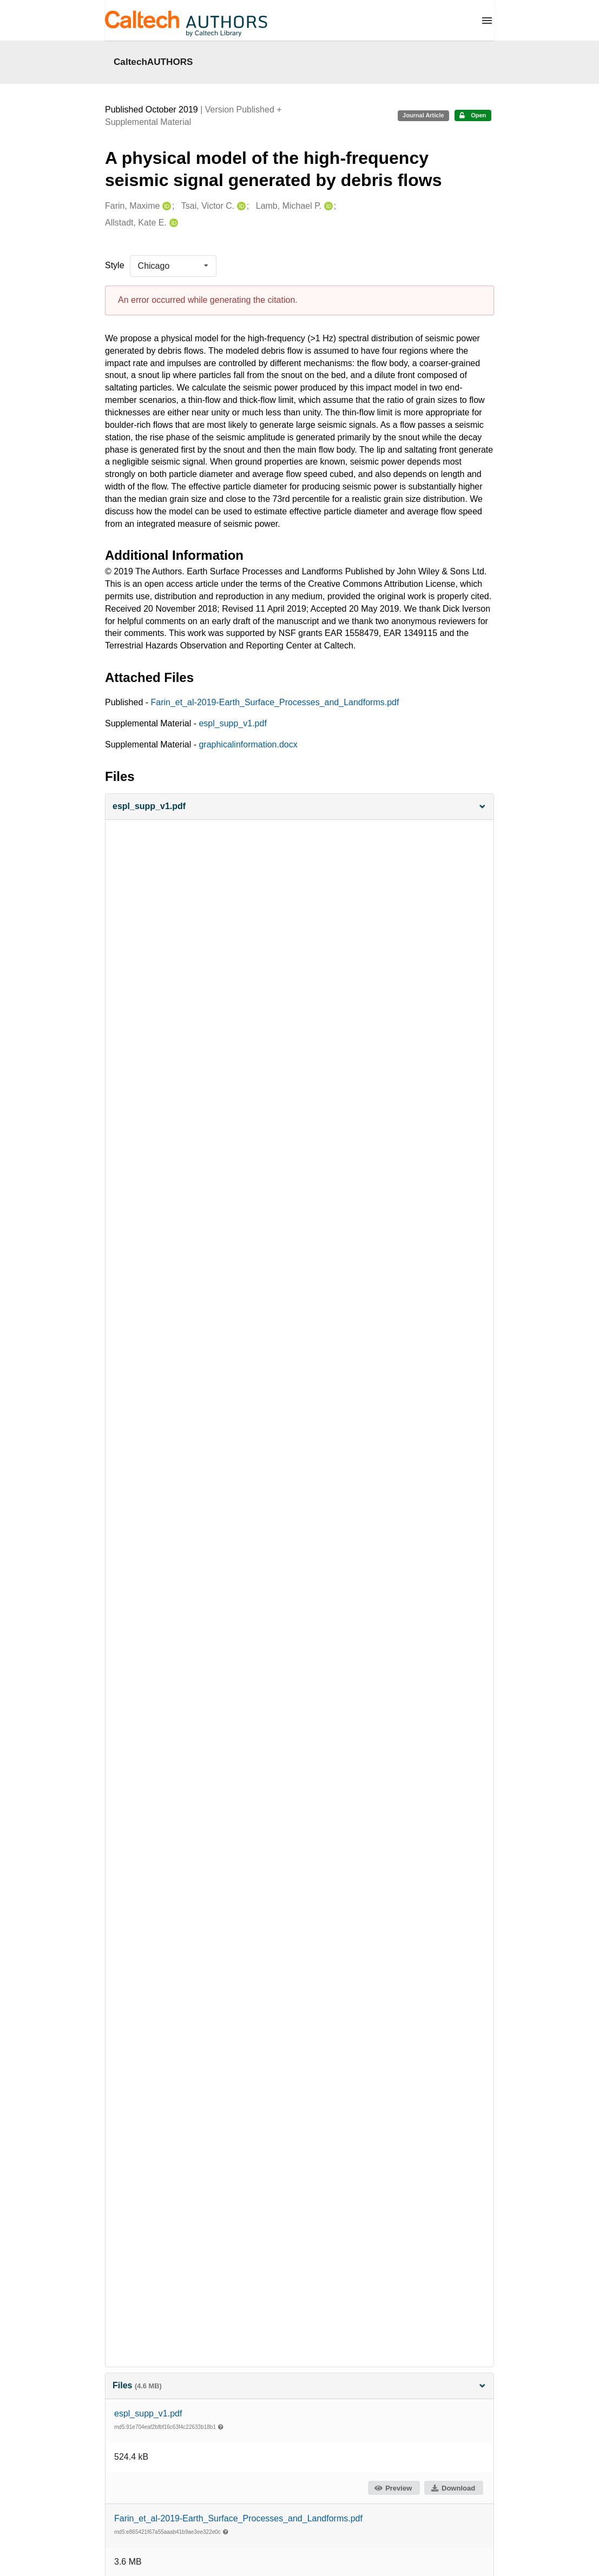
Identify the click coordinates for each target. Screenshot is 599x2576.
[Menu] (487, 20)
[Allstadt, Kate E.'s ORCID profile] (172, 223)
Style (114, 265)
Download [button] (453, 2488)
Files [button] (299, 2385)
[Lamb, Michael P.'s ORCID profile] (327, 206)
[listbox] (173, 266)
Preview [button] (393, 2488)
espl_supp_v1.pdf (232, 723)
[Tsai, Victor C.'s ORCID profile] (240, 206)
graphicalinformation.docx (248, 744)
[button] (299, 806)
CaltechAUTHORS (153, 61)
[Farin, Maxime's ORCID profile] (165, 206)
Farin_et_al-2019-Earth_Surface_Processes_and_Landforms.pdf (275, 702)
